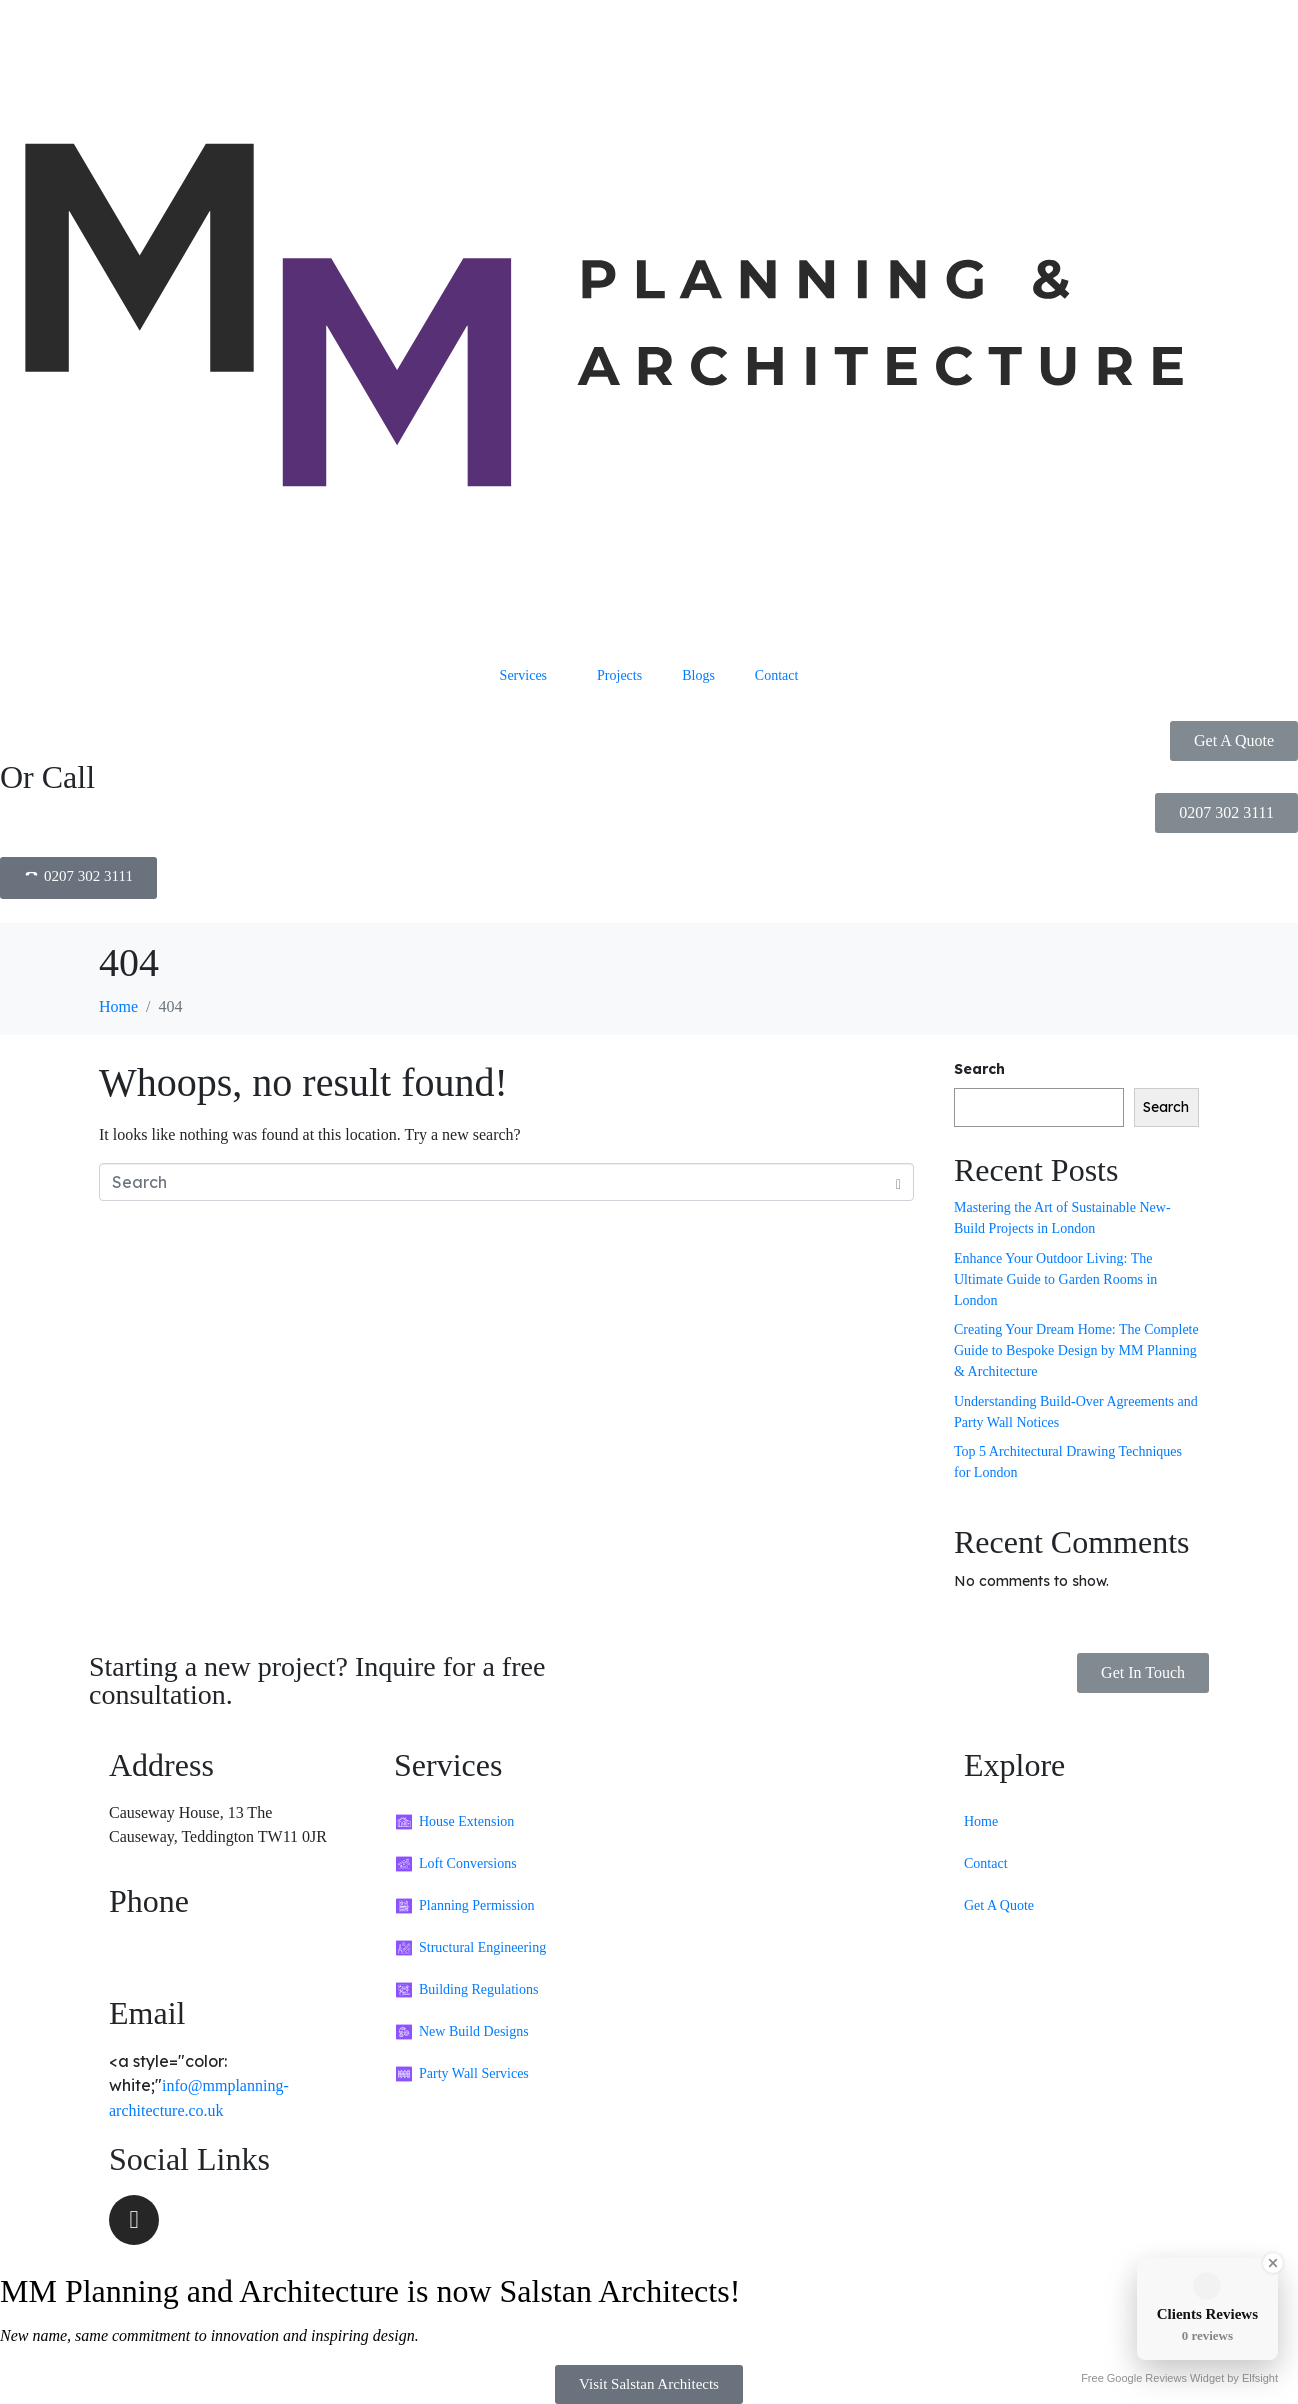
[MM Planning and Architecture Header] (649, 327)
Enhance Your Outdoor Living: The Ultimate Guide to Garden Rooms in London (1055, 1279)
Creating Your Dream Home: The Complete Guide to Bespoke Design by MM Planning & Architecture (1076, 1350)
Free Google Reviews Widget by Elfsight (1179, 2378)
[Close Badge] (1273, 2263)
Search (979, 1069)
